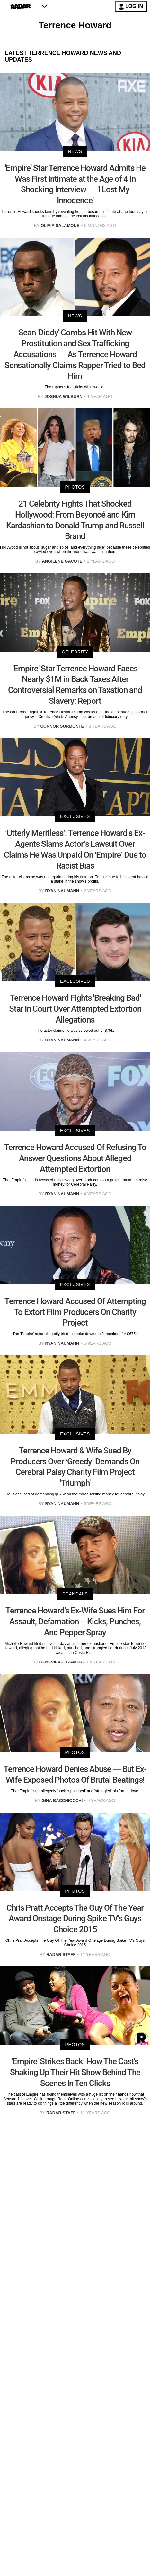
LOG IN (131, 7)
